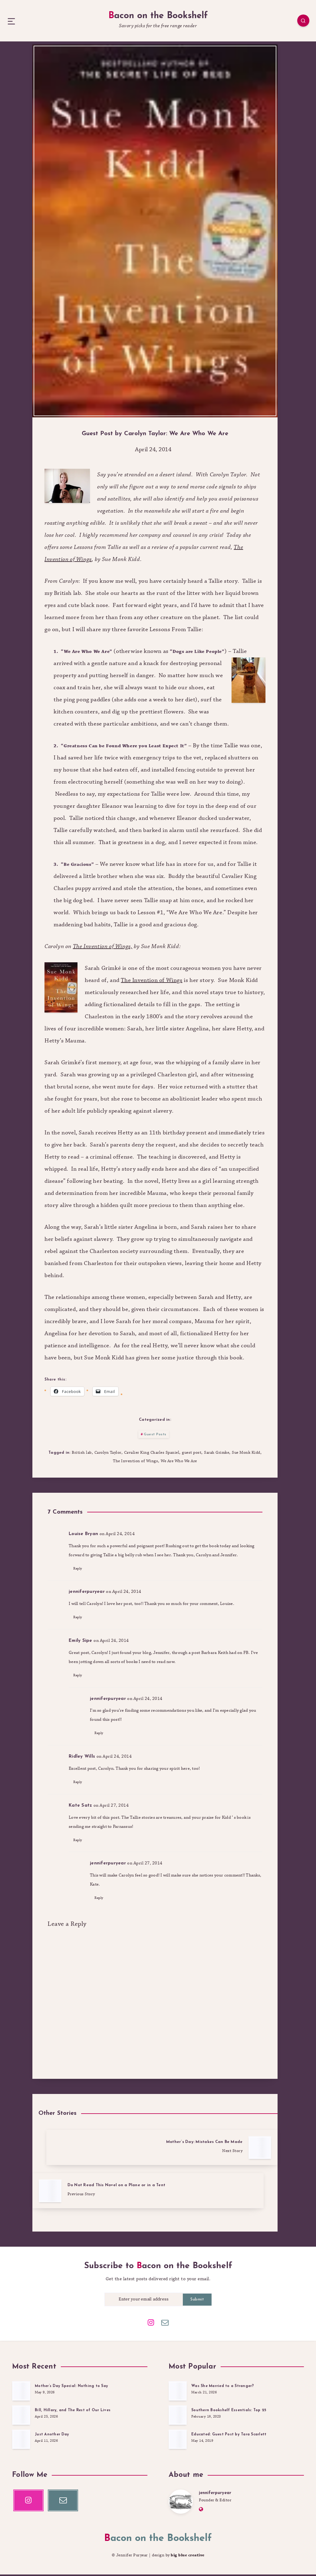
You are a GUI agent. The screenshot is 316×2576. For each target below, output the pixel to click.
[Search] (298, 26)
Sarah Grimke (216, 1477)
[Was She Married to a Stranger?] (178, 2390)
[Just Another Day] (21, 2439)
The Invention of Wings (135, 1488)
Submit (197, 2299)
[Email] (165, 2321)
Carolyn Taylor (107, 1477)
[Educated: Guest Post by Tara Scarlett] (178, 2439)
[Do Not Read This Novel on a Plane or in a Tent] (90, 2197)
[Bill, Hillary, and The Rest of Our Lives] (21, 2414)
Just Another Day (52, 2433)
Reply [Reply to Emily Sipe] (77, 1711)
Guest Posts (155, 1456)
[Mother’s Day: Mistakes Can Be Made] (219, 2197)
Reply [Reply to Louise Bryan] (77, 1598)
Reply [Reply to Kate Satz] (77, 1884)
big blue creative (188, 2557)
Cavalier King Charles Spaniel (151, 1477)
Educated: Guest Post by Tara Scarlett (231, 2433)
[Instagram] (151, 2321)
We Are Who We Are (179, 1488)
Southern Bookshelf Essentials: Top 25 (229, 2409)
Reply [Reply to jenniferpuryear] (77, 1650)
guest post (191, 1477)
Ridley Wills (82, 1797)
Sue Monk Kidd (246, 1477)
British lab (81, 1477)
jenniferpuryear (217, 2492)
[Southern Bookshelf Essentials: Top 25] (178, 2414)
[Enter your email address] (143, 2299)
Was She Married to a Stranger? (224, 2384)
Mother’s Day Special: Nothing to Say (73, 2384)
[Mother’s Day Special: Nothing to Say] (21, 2390)
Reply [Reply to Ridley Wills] (77, 1823)
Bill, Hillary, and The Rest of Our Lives (74, 2409)
